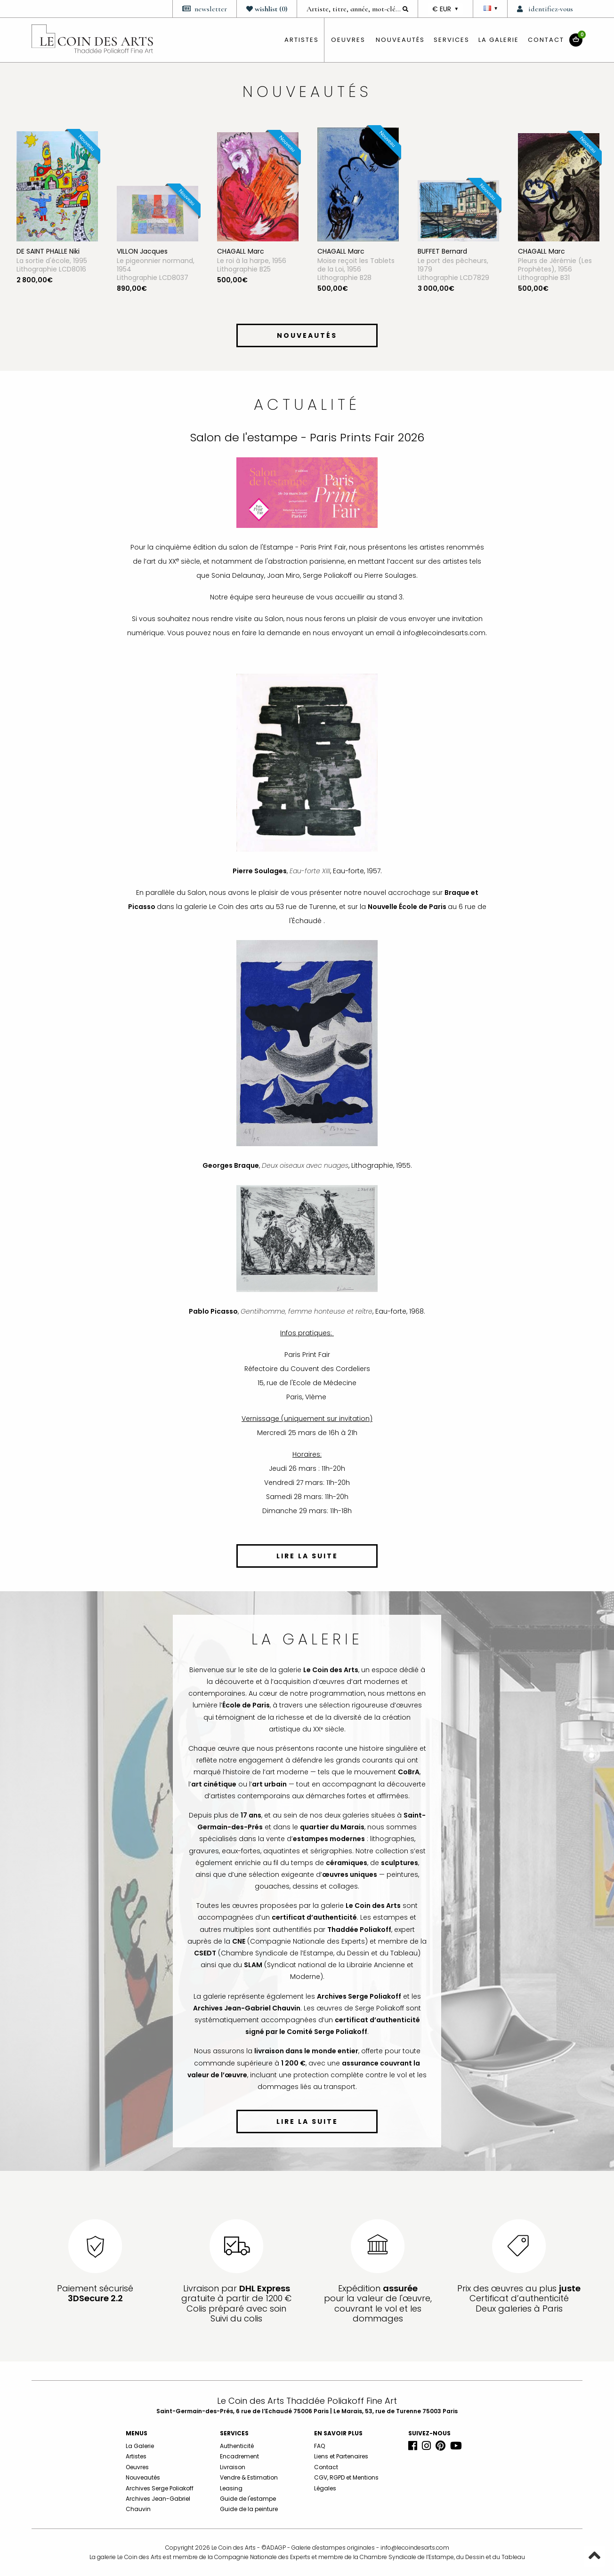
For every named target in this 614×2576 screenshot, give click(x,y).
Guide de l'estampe (248, 2499)
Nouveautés (400, 39)
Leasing (231, 2488)
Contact (546, 39)
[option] (57, 221)
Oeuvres (137, 2467)
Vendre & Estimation (249, 2477)
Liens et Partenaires (341, 2456)
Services (451, 39)
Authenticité (237, 2446)
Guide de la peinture (249, 2509)
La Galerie (498, 39)
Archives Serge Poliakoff (160, 2488)
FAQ (319, 2446)
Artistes (136, 2456)
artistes (301, 39)
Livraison (232, 2467)
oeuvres (348, 39)
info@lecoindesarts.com (414, 2548)
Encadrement (239, 2456)
